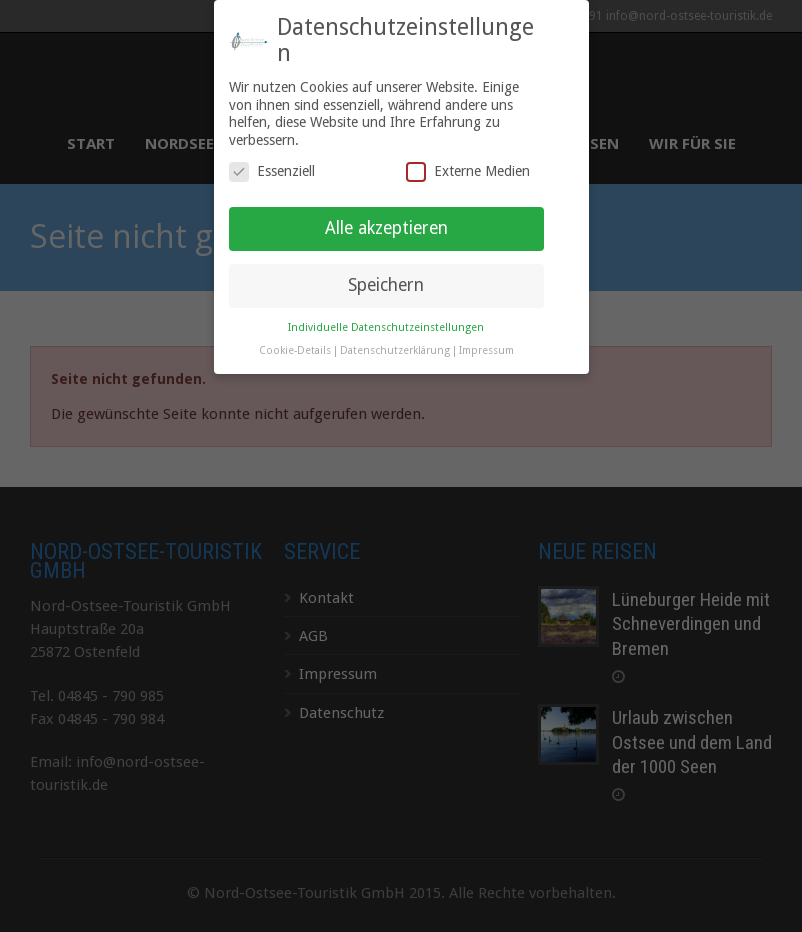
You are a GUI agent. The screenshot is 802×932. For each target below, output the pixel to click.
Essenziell (272, 149)
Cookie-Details (295, 328)
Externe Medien (468, 149)
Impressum (486, 328)
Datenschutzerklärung (395, 328)
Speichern (386, 263)
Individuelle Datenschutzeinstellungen (386, 305)
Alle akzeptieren (386, 206)
